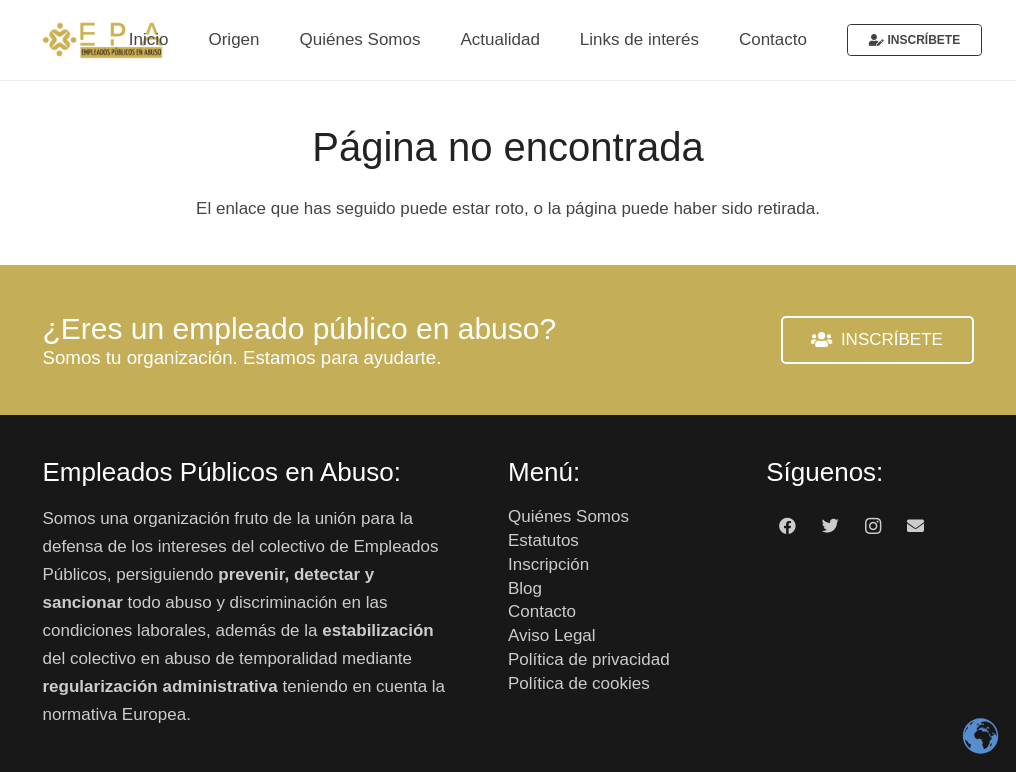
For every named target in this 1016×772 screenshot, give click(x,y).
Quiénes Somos (568, 516)
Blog (525, 588)
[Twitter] (830, 526)
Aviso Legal (552, 635)
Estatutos (543, 540)
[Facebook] (787, 526)
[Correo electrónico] (915, 526)
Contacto (542, 611)
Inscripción (548, 564)
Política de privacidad (589, 659)
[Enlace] (103, 40)
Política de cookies (579, 683)
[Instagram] (872, 526)
